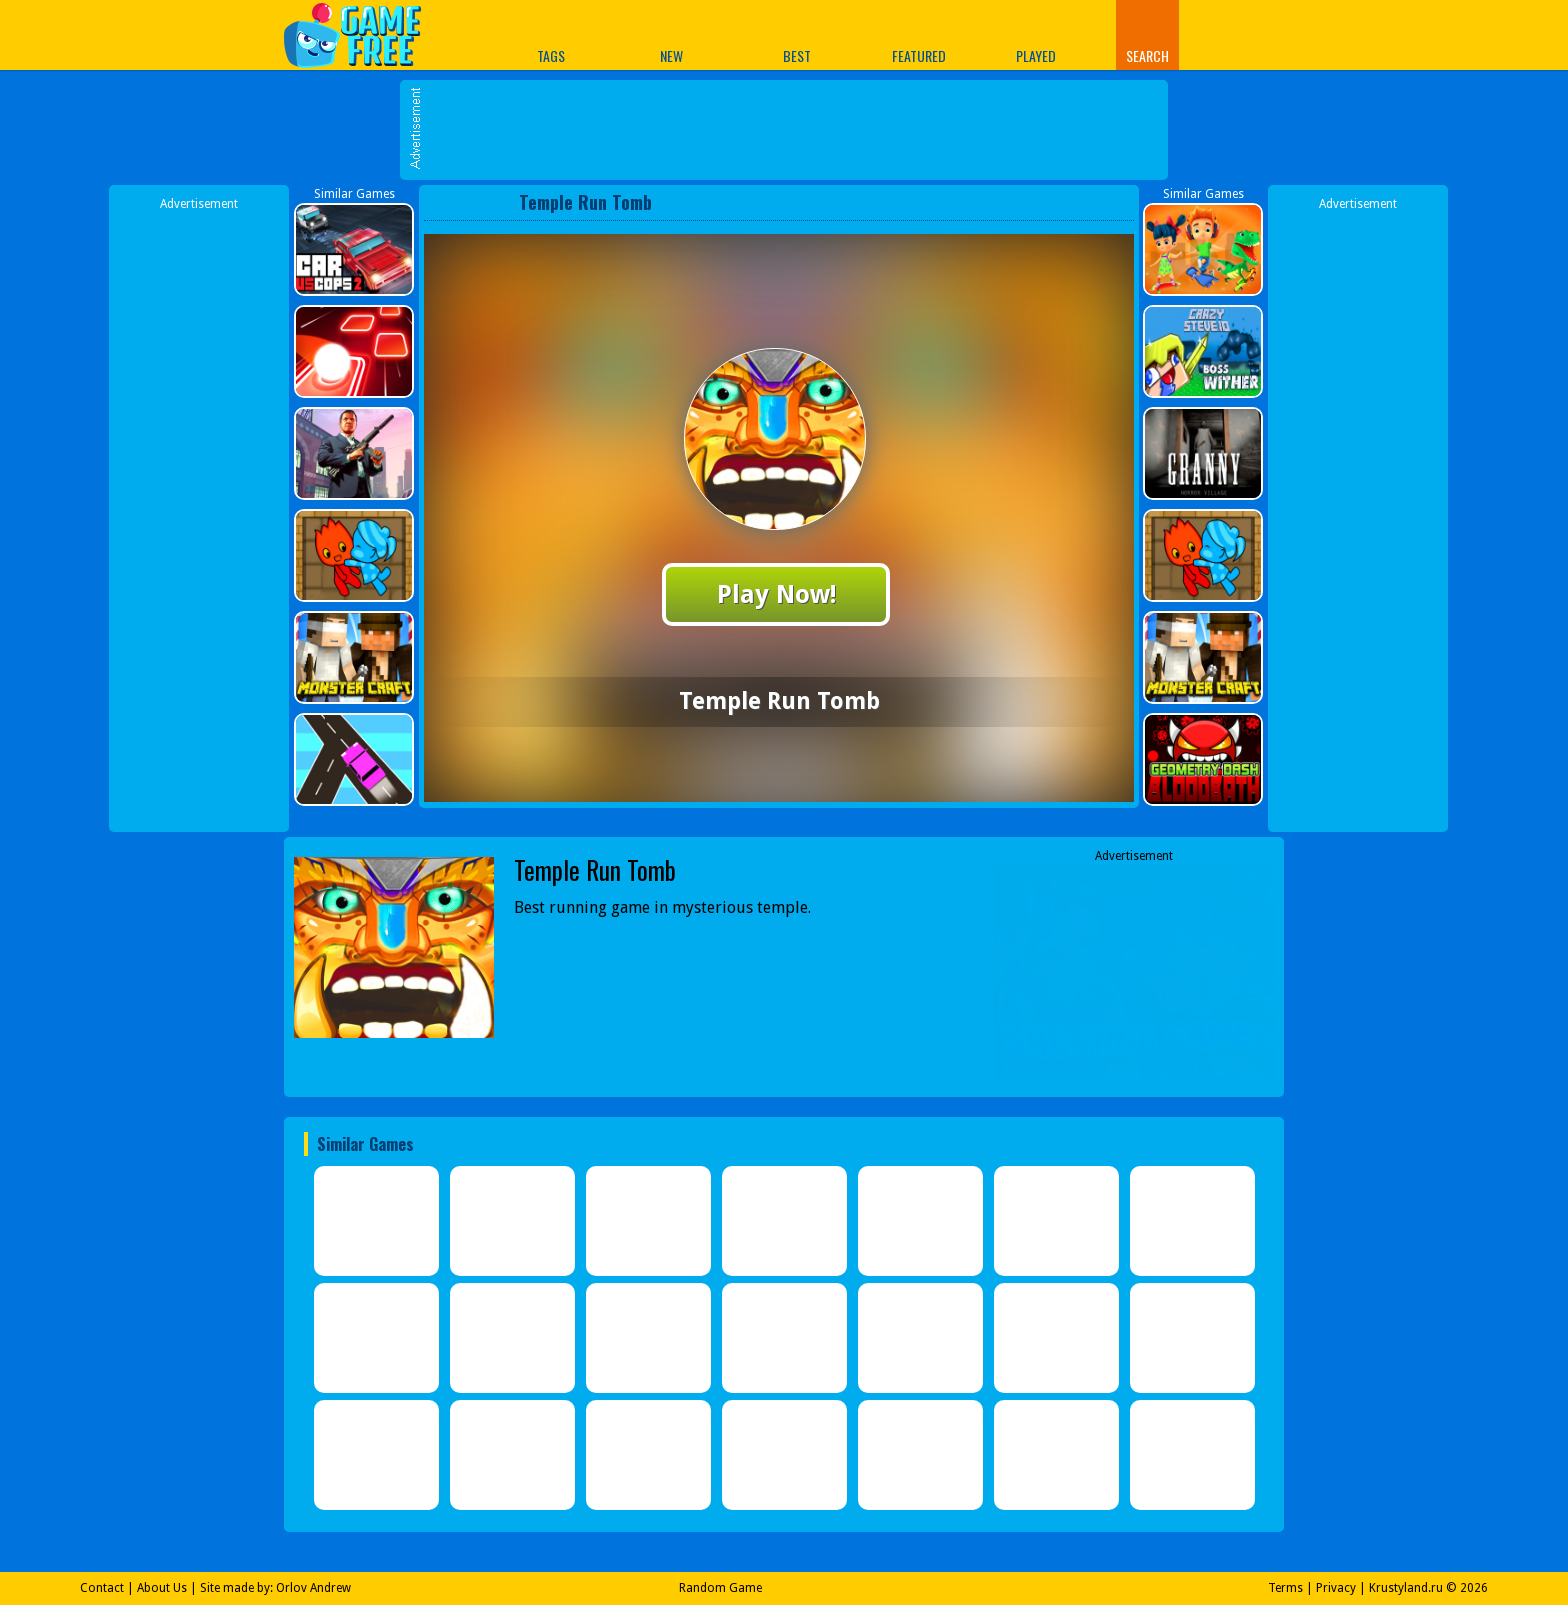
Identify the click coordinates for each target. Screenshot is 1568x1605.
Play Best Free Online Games (362, 34)
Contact (102, 1588)
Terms (1285, 1588)
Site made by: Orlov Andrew (275, 1588)
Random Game (720, 1588)
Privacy (1336, 1588)
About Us (162, 1588)
